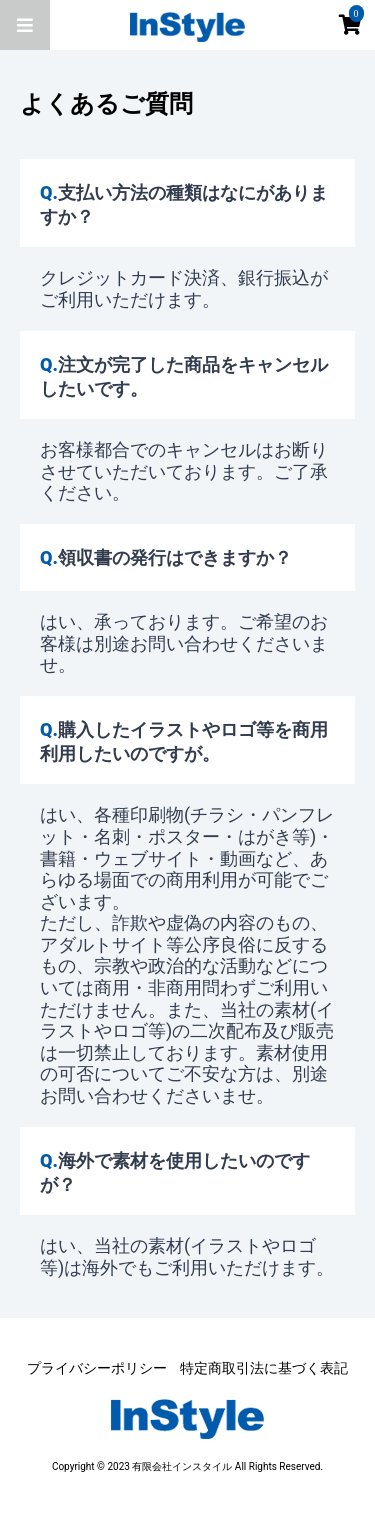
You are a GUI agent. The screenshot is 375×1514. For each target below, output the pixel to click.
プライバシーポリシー (97, 1368)
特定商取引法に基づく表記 (264, 1368)
